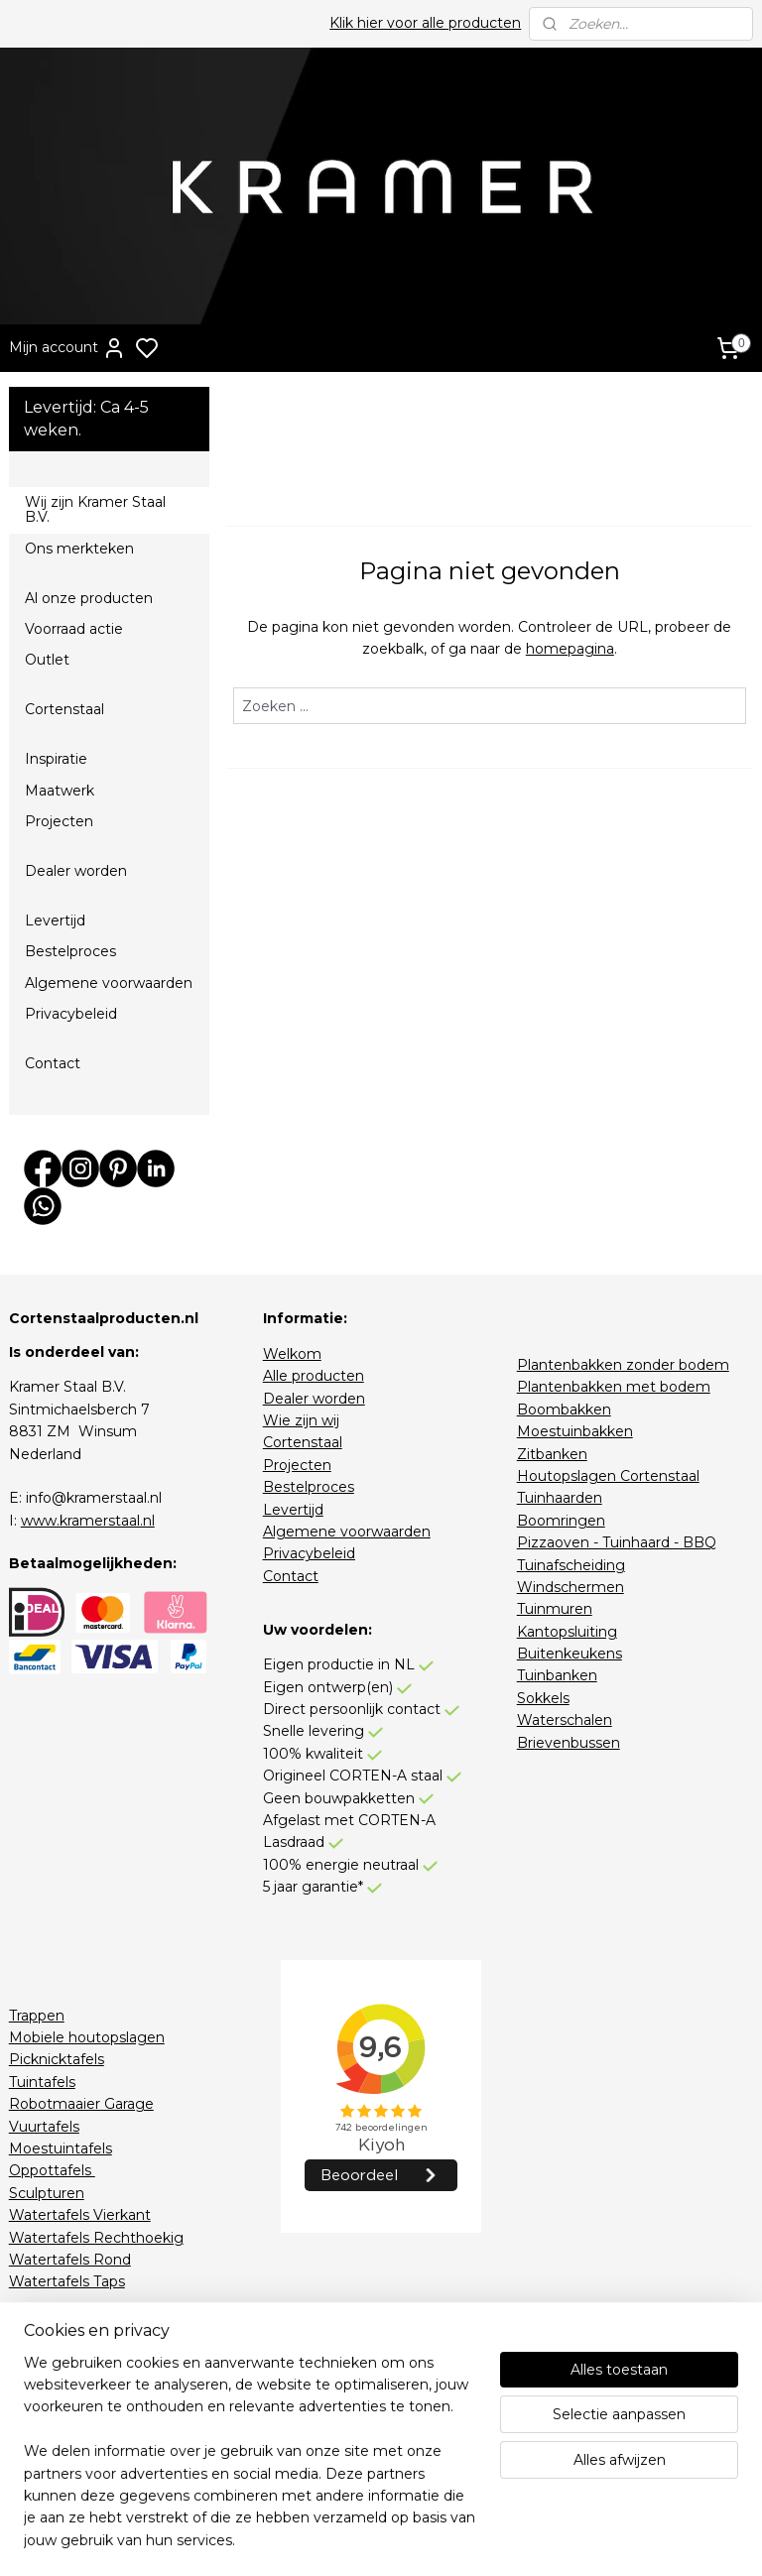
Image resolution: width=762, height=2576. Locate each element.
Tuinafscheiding (571, 1565)
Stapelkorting (55, 2415)
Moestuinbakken (575, 1431)
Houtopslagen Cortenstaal (608, 1476)
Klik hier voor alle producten (425, 23)
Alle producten (313, 1376)
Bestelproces (70, 951)
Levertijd (55, 920)
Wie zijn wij (301, 1420)
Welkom (292, 1354)
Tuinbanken (557, 1675)
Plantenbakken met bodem (613, 1387)
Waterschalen (564, 1720)
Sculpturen (46, 2193)
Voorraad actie (74, 629)
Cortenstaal (64, 709)
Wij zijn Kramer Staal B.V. (95, 509)
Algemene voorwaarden (108, 983)
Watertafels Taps (67, 2281)
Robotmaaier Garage (81, 2104)
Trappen (36, 2015)
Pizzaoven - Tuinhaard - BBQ (616, 1542)
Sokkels (543, 1698)
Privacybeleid (71, 1014)
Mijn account (67, 348)
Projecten (59, 821)
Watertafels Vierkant (80, 2215)
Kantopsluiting (567, 1632)
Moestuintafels (60, 2148)
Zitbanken (552, 1454)
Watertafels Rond (70, 2260)
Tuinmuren (554, 1609)
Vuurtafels (44, 2127)
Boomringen (561, 1521)
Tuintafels (42, 2082)
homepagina (570, 649)
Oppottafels (52, 2170)
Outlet (47, 660)
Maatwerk (59, 790)
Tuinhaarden (559, 1498)
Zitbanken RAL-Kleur (81, 2349)
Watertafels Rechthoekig (96, 2238)
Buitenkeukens (569, 1653)
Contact (52, 1063)
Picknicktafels (56, 2059)
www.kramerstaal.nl (88, 1521)
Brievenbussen (568, 1743)
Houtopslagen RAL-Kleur (96, 2326)
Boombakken (564, 1409)
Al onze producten (89, 598)
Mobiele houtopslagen (87, 2037)
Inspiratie (56, 759)
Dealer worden (76, 871)
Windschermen (570, 1587)
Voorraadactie (56, 2392)
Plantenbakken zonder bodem (623, 1365)
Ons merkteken (79, 548)
